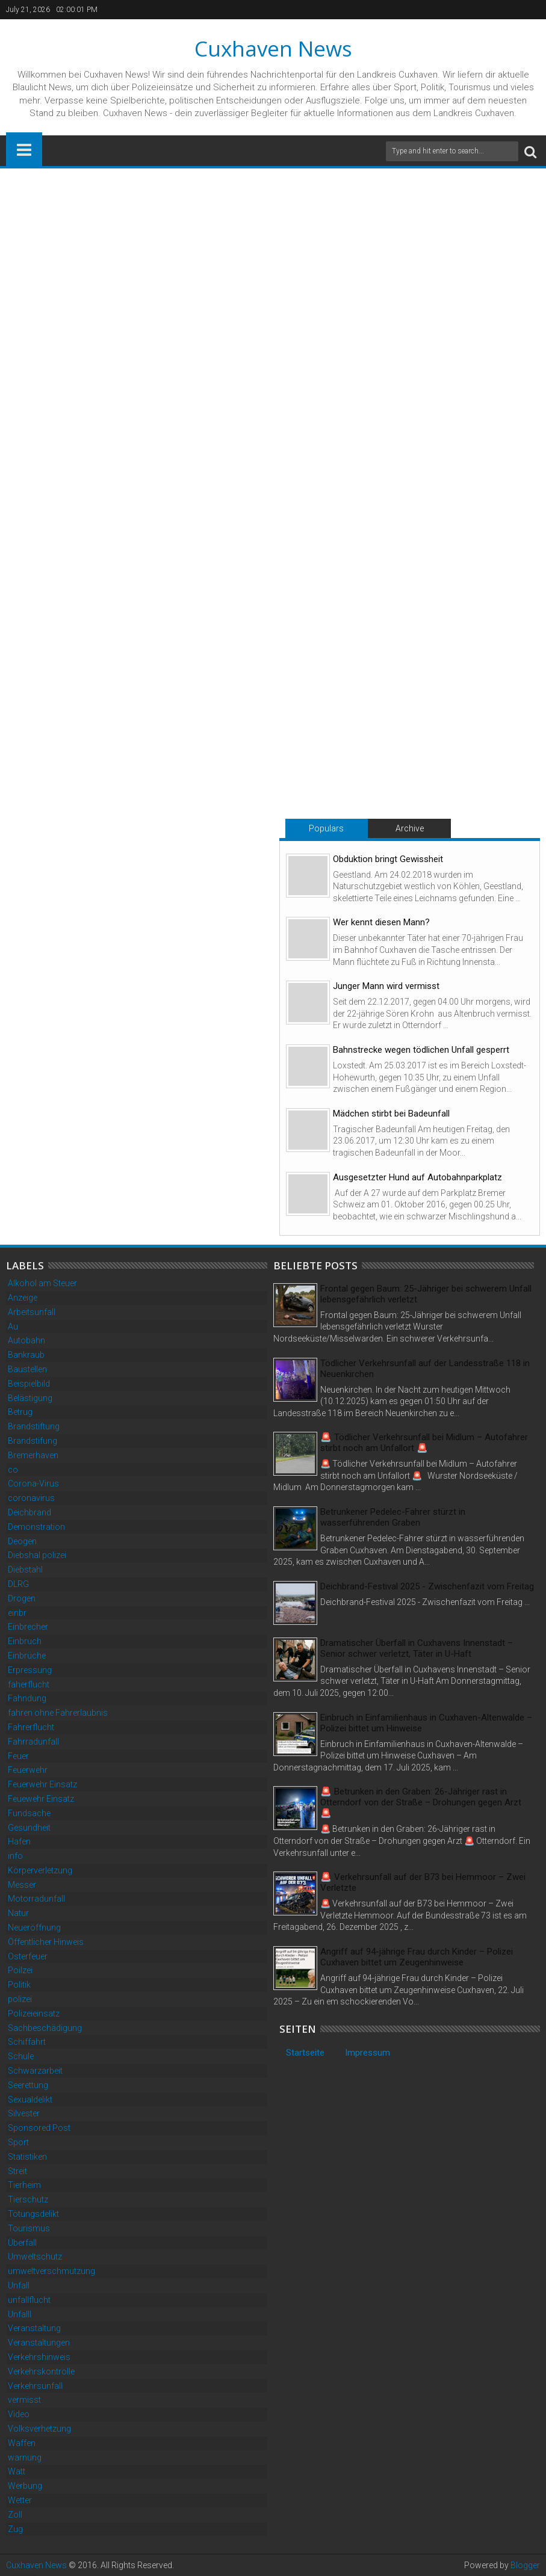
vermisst (24, 2400)
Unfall (18, 2285)
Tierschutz (28, 2199)
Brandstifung (32, 1441)
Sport (18, 2142)
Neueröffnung (34, 1927)
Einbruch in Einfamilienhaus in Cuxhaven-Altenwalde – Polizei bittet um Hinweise (426, 1723)
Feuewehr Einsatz (41, 1799)
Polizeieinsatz (34, 2013)
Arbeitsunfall (31, 1312)
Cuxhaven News (273, 48)
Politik (19, 1984)
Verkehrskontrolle (41, 2371)
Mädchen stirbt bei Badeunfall (391, 1113)
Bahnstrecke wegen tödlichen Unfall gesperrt (421, 1049)
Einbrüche (27, 1655)
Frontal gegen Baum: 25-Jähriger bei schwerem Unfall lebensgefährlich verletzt (426, 1294)
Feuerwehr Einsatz (42, 1784)
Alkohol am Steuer (42, 1283)
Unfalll (19, 2314)
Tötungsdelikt (33, 2214)
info (15, 1856)
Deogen (22, 1541)
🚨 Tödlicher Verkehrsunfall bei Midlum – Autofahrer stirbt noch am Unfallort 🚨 (424, 1442)
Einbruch (25, 1641)
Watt (16, 2471)
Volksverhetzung (39, 2428)
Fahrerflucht (31, 1727)
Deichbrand (29, 1512)
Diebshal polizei (37, 1555)
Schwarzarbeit (35, 2070)
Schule (21, 2056)
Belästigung (30, 1398)
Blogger (525, 2565)
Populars (326, 828)
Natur (18, 1913)
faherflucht (28, 1684)
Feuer (18, 1756)
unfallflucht (29, 2300)
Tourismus (29, 2228)
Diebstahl (25, 1569)
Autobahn (26, 1340)
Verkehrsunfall (35, 2386)
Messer (22, 1885)
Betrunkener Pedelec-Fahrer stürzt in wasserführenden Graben (392, 1517)
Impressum (367, 2052)
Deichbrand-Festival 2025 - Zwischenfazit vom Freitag (427, 1586)
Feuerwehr (28, 1770)
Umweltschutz (35, 2256)
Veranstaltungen (39, 2342)
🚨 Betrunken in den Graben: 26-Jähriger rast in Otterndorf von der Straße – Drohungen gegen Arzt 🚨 (420, 1802)
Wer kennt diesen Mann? (381, 922)
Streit (17, 2171)
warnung (25, 2457)
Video (18, 2414)
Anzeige (22, 1297)
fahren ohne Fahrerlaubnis (58, 1713)
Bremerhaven (33, 1455)
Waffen (22, 2443)
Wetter (20, 2500)
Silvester (24, 2113)
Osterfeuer (28, 1956)
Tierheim (24, 2185)
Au (13, 1326)
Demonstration (36, 1527)
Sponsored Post (39, 2128)
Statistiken (27, 2157)
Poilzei (20, 1970)
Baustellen (27, 1369)
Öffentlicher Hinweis (46, 1942)
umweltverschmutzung (51, 2271)
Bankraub (26, 1355)
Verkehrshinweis (39, 2357)
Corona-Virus (33, 1483)
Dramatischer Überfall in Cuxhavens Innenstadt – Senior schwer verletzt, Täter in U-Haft (416, 1648)
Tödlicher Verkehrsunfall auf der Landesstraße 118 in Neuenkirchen (425, 1368)
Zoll (15, 2514)
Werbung (25, 2486)
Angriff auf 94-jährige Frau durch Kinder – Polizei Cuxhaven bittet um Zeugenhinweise (416, 1957)
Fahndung (27, 1698)
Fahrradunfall (33, 1741)
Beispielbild (29, 1383)
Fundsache (29, 1813)
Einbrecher (28, 1627)
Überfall (22, 2243)
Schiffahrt (27, 2042)
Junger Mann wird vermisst (386, 986)
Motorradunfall (36, 1898)
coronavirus (31, 1498)
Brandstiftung (34, 1426)
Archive (410, 828)
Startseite (305, 2052)
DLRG (18, 1584)
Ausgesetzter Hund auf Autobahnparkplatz (417, 1177)
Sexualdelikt (30, 2099)
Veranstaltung (34, 2328)
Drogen (22, 1598)
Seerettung (28, 2085)
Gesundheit (29, 1827)
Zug (15, 2529)
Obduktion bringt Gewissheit (388, 859)
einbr (17, 1613)
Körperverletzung (40, 1870)
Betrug (20, 1412)
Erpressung (30, 1670)
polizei (20, 1999)
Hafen (19, 1841)
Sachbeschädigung (45, 2028)
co (13, 1469)
